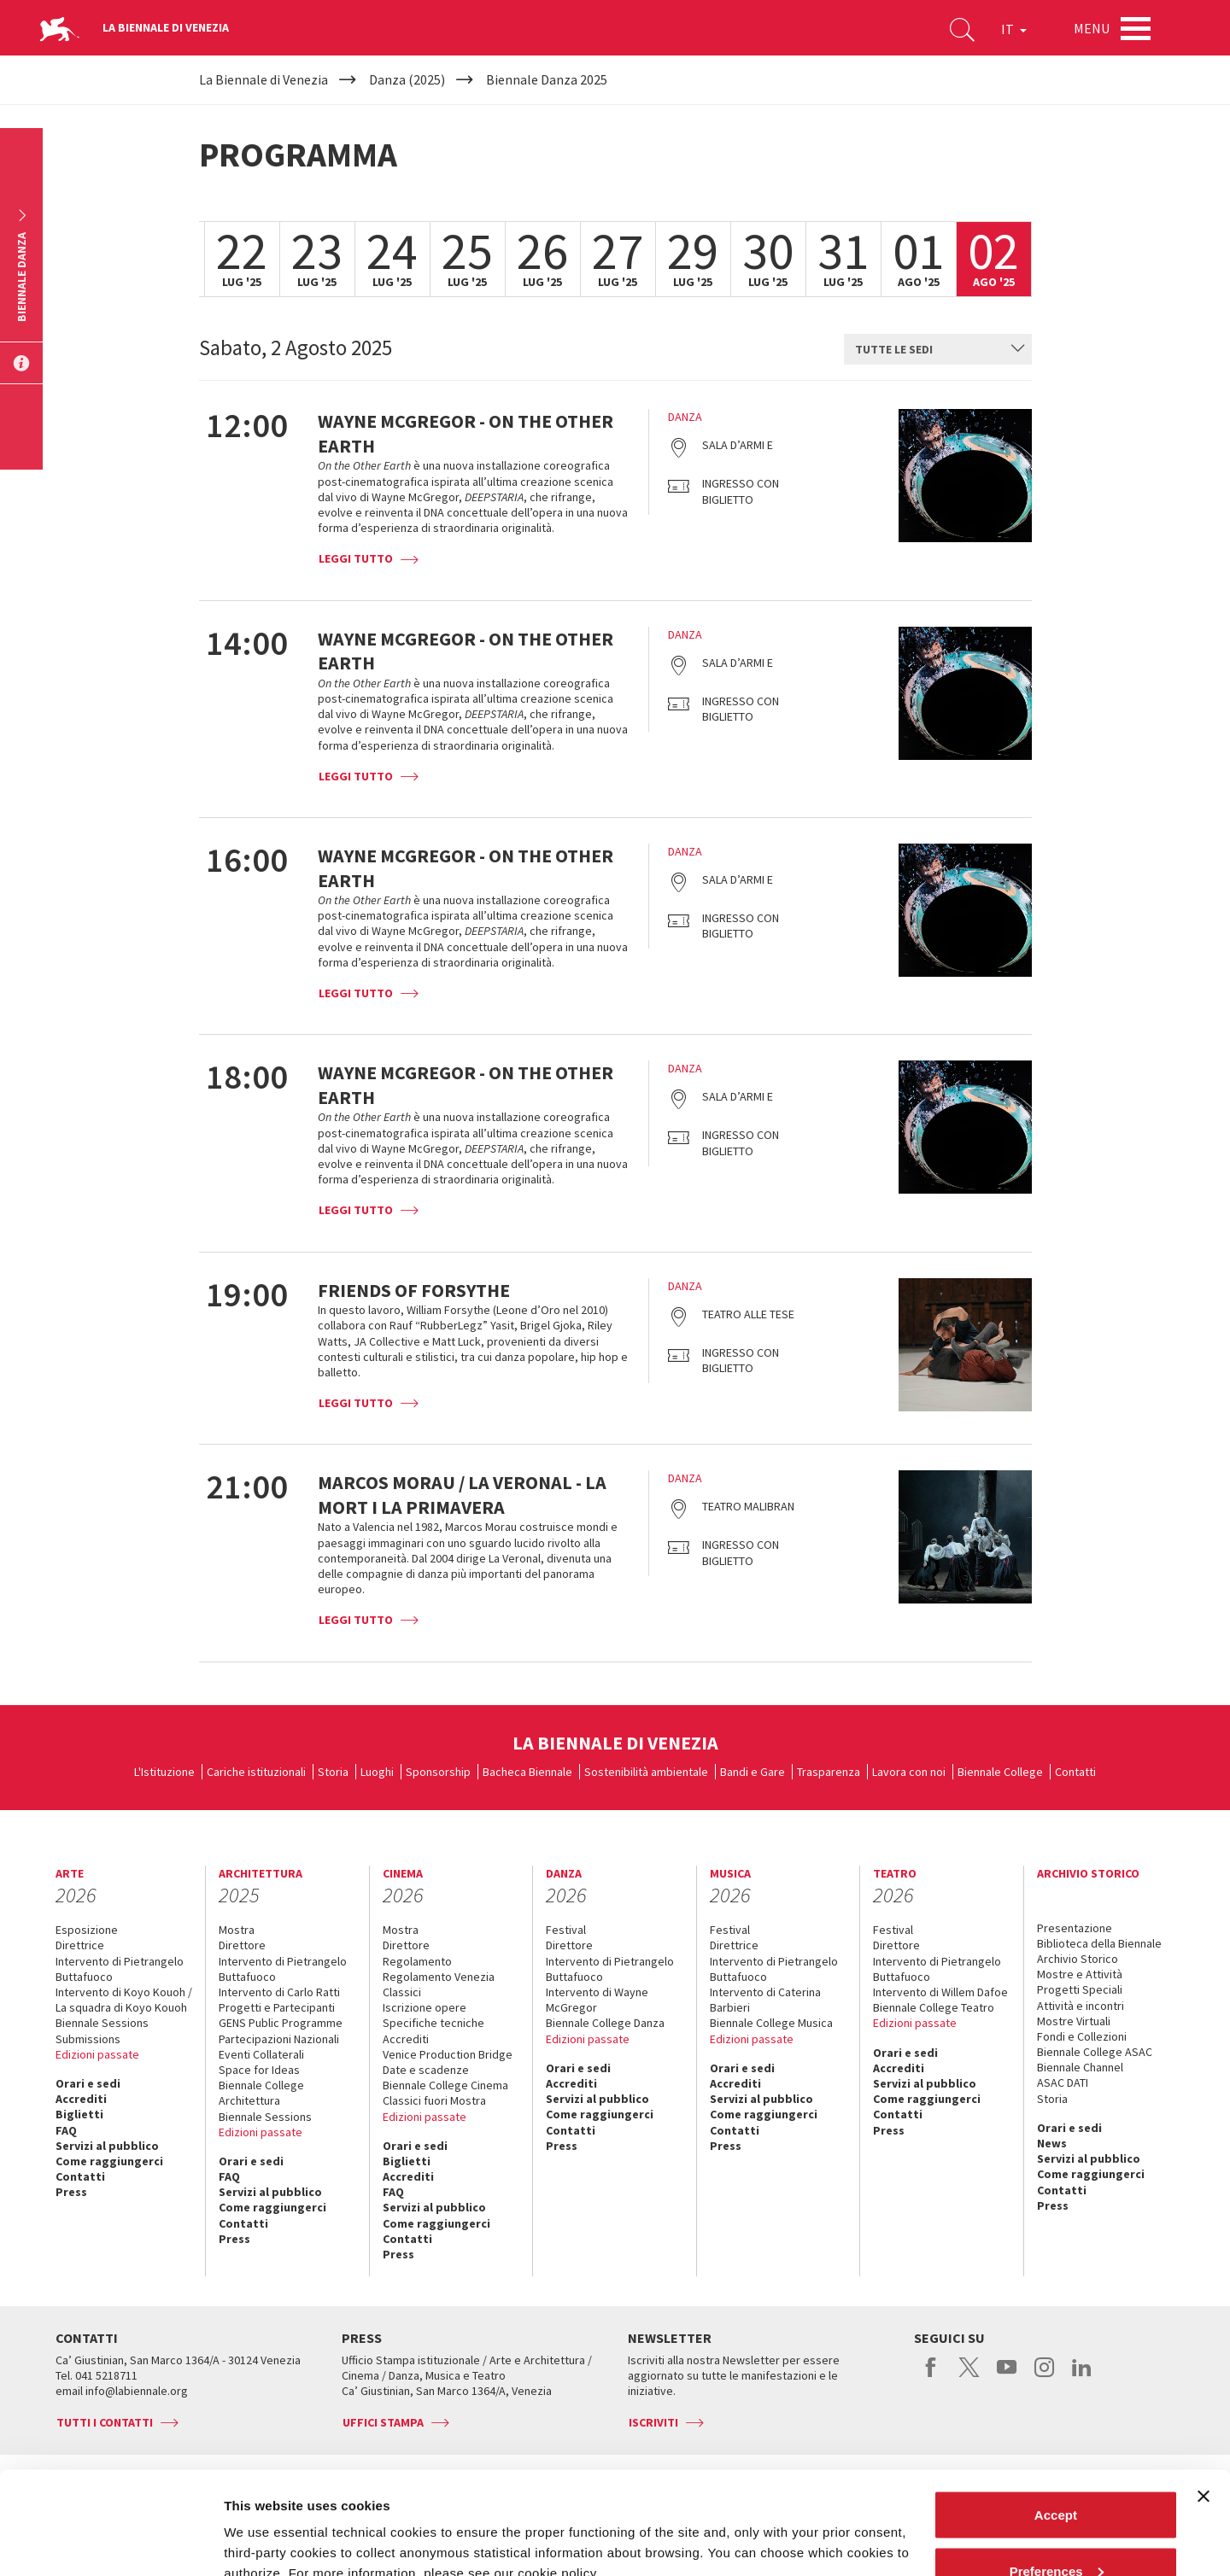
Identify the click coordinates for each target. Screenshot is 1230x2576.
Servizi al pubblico (107, 2145)
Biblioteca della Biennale (1099, 1943)
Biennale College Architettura (261, 2092)
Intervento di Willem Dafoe (940, 1992)
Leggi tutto (356, 558)
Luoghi (377, 1771)
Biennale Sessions (102, 2022)
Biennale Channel (1080, 2067)
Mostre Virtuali (1073, 2021)
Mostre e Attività (1079, 1974)
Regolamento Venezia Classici (439, 1984)
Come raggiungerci (109, 2161)
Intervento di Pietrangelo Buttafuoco (120, 1969)
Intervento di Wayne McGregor (597, 1999)
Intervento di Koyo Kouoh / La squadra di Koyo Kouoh (124, 1999)
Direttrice (80, 1945)
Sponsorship (438, 1771)
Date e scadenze (426, 2069)
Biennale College (1000, 1771)
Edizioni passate (97, 2054)
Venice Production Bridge (447, 2054)
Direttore (242, 1945)
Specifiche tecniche (433, 2022)
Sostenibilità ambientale (646, 1771)
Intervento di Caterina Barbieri (765, 1999)
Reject (1055, 2530)
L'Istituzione (164, 1771)
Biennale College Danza (605, 2022)
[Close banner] (1204, 2400)
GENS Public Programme (281, 2022)
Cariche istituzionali (256, 1771)
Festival (566, 1929)
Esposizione (87, 1929)
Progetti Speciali (1079, 1989)
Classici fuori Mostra (434, 2100)
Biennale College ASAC (1094, 2051)
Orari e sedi (88, 2083)
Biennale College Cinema (445, 2085)
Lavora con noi (909, 1771)
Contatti (1075, 1771)
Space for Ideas (259, 2069)
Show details (263, 2523)
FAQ (66, 2130)
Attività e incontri (1080, 2005)
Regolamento (417, 1961)
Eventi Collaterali (261, 2054)
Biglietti (79, 2114)
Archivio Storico (1077, 1958)
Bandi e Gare (752, 1771)
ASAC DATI (1062, 2082)
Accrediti (81, 2098)
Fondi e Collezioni (1082, 2036)
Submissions (88, 2039)
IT (1014, 29)
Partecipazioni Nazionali (279, 2039)
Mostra (237, 1929)
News (1052, 2143)
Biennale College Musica (771, 2022)
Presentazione (1074, 1928)
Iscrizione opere (424, 2007)
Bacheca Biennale (527, 1771)
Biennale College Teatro (933, 2007)
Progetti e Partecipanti (277, 2007)
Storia (333, 1771)
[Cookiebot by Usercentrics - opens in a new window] (110, 2543)
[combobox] (938, 349)
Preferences (1057, 2475)
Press (71, 2191)
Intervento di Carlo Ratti (279, 1992)
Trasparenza (828, 1771)
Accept (1055, 2418)
